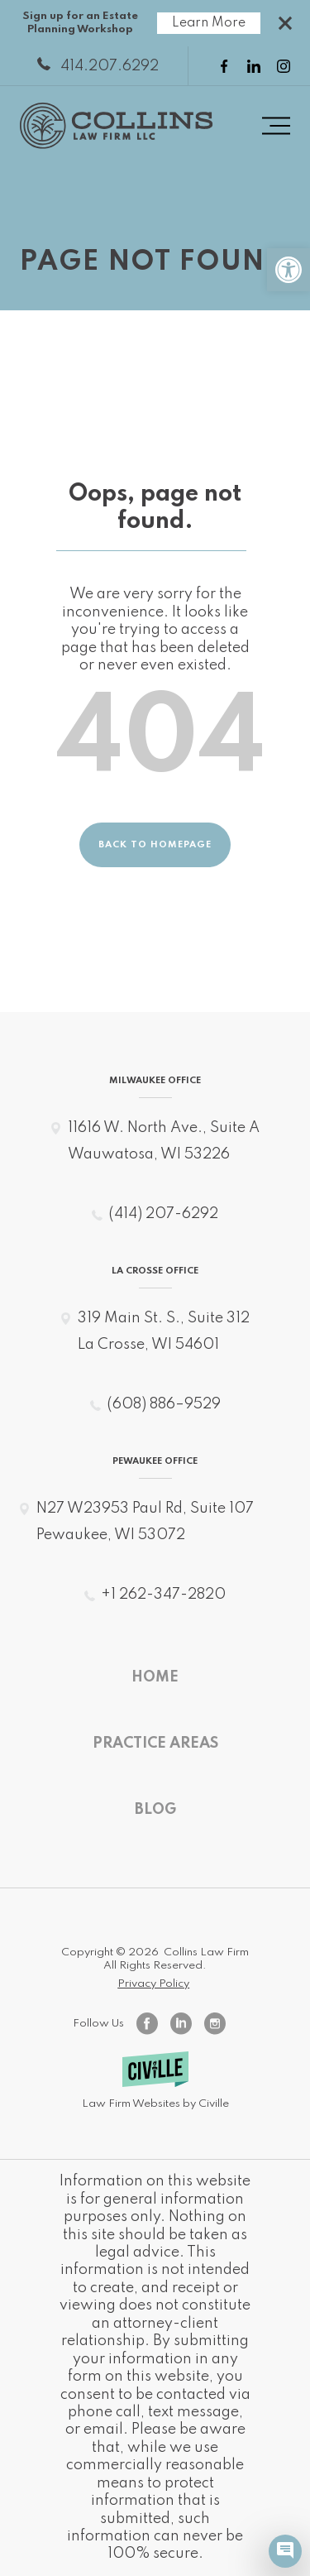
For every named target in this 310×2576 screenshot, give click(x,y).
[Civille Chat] (285, 2551)
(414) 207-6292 (163, 1213)
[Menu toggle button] (276, 126)
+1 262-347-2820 (163, 1594)
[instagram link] (283, 66)
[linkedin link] (253, 66)
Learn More (209, 23)
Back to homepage (155, 845)
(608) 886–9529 (164, 1404)
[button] (288, 269)
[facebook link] (224, 66)
